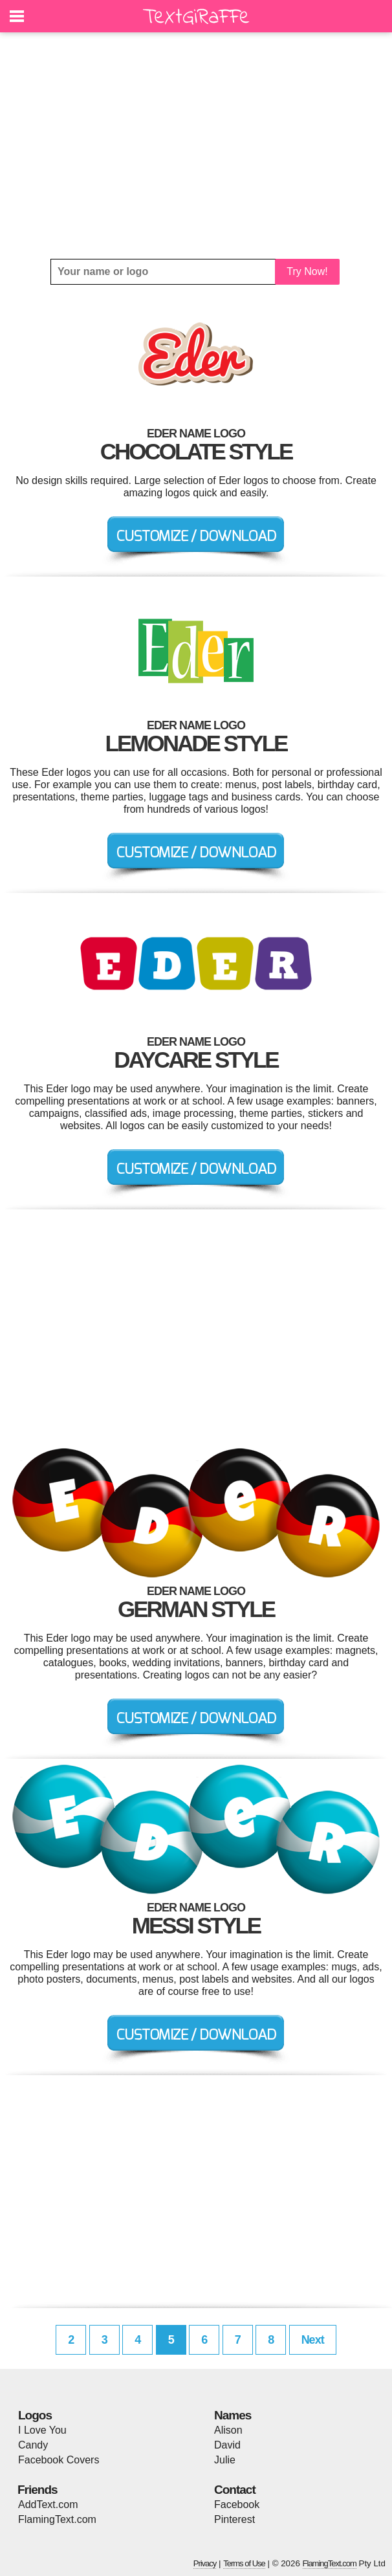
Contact (235, 2489)
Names (232, 2415)
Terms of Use (244, 2563)
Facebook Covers (58, 2459)
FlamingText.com (57, 2519)
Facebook (236, 2504)
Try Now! (307, 271)
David (227, 2444)
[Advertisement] (196, 145)
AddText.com (48, 2504)
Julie (224, 2459)
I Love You (42, 2430)
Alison (228, 2430)
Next (312, 2339)
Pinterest (234, 2519)
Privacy (205, 2563)
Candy (33, 2444)
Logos (35, 2415)
